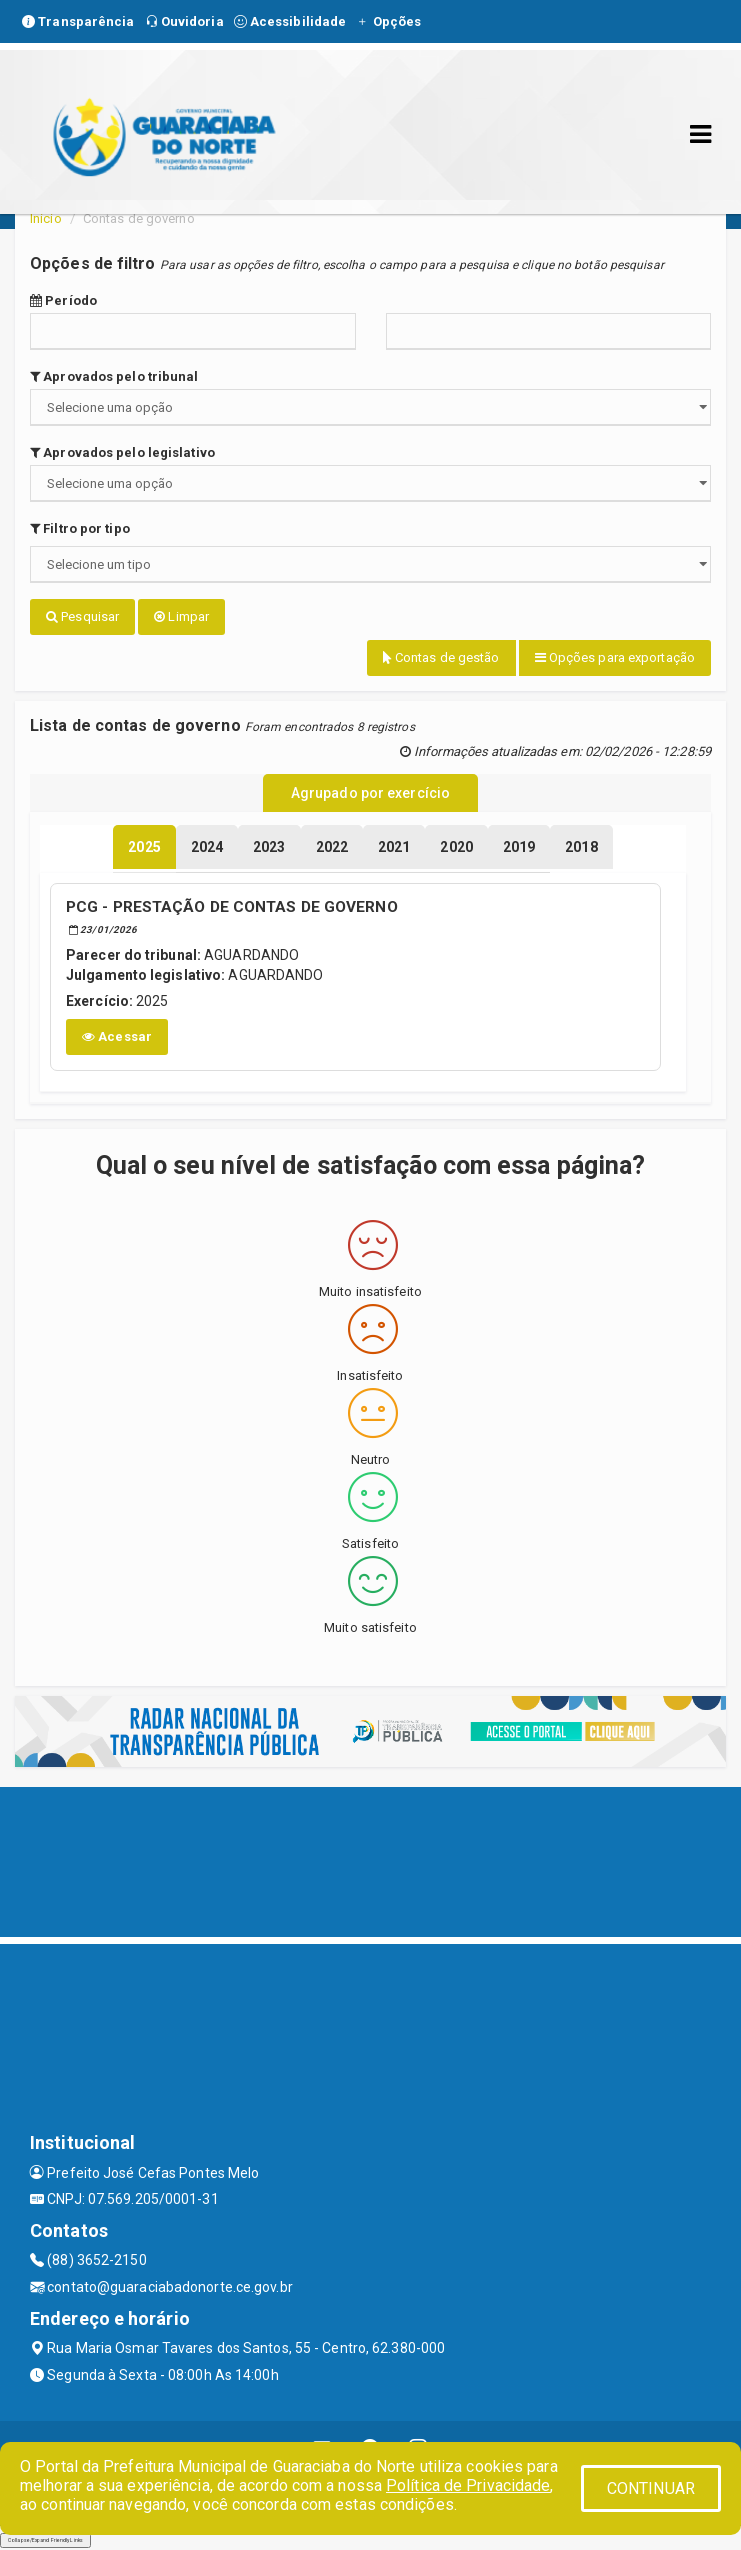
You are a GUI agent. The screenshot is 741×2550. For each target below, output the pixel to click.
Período (63, 300)
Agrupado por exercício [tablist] (370, 793)
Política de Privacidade (468, 2485)
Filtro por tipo (80, 528)
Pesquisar (82, 616)
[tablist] (144, 847)
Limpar (181, 616)
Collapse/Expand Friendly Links (45, 2540)
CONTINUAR (651, 2488)
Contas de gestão (441, 657)
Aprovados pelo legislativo (122, 452)
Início (46, 218)
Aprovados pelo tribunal (114, 376)
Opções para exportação (615, 657)
